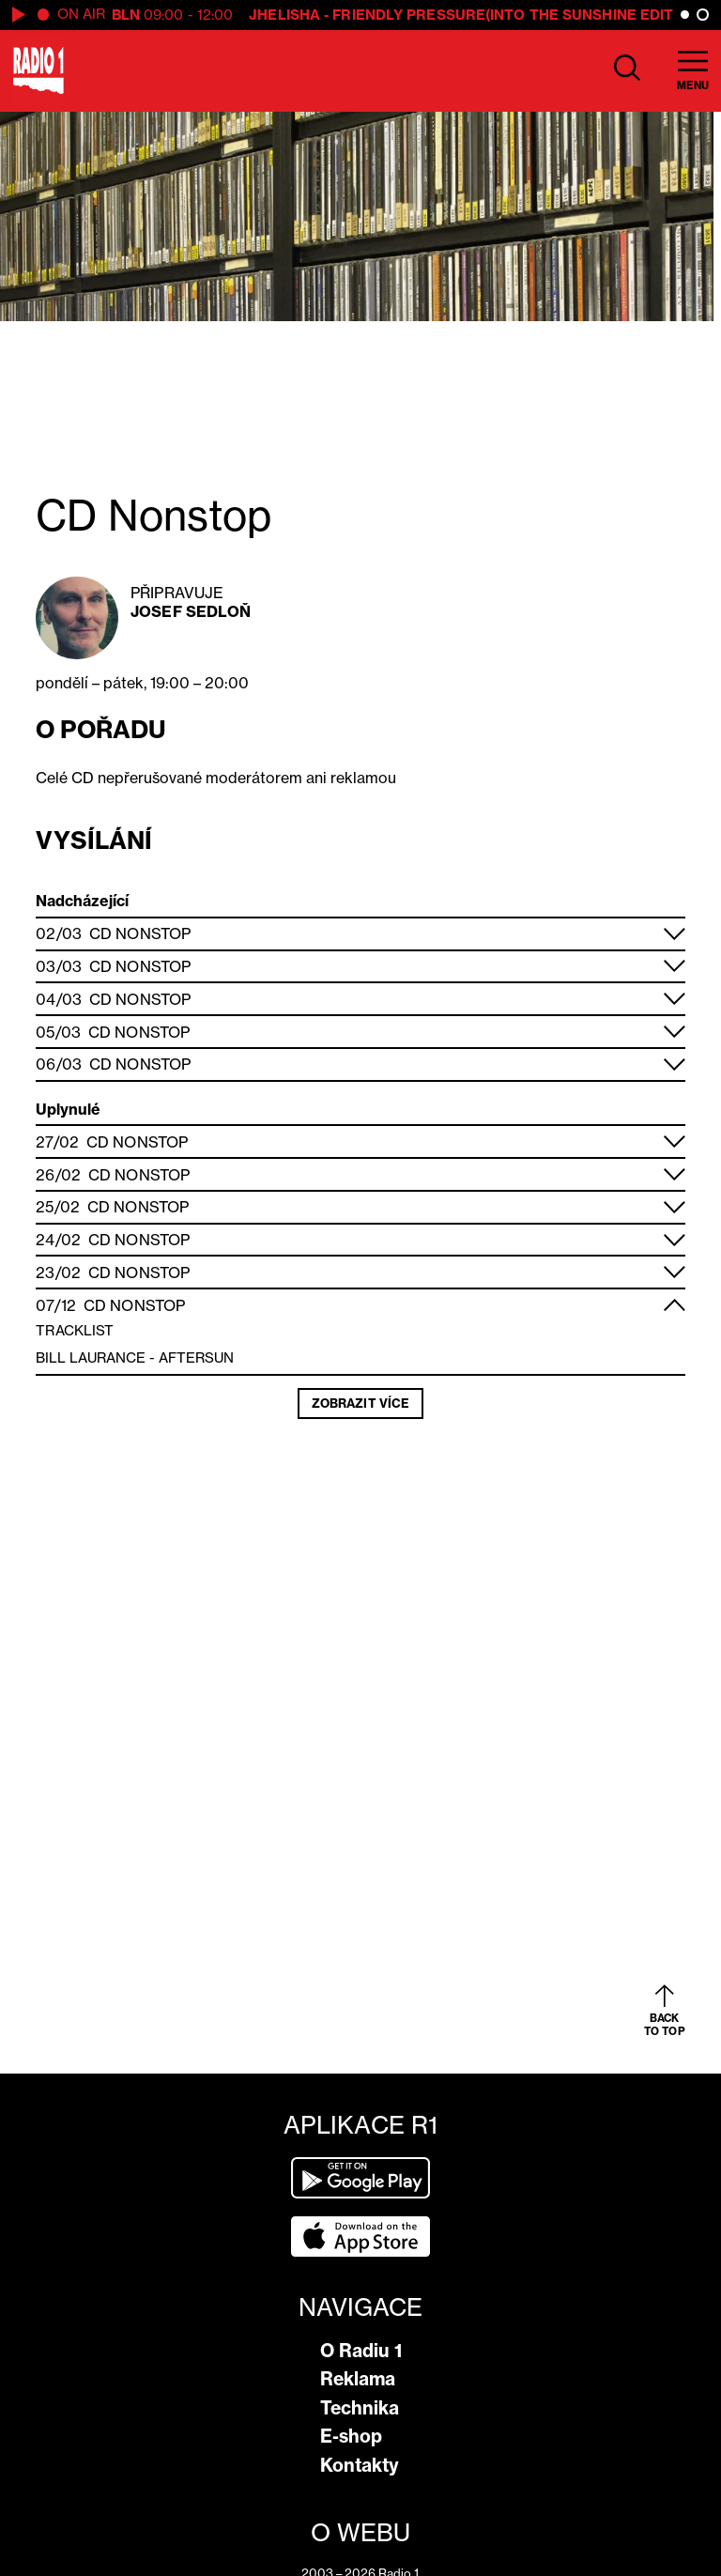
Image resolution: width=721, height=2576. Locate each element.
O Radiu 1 (361, 2350)
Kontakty (359, 2465)
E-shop (351, 2436)
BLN (126, 14)
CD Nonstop (140, 933)
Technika (359, 2408)
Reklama (357, 2379)
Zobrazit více (360, 1403)
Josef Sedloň (190, 611)
